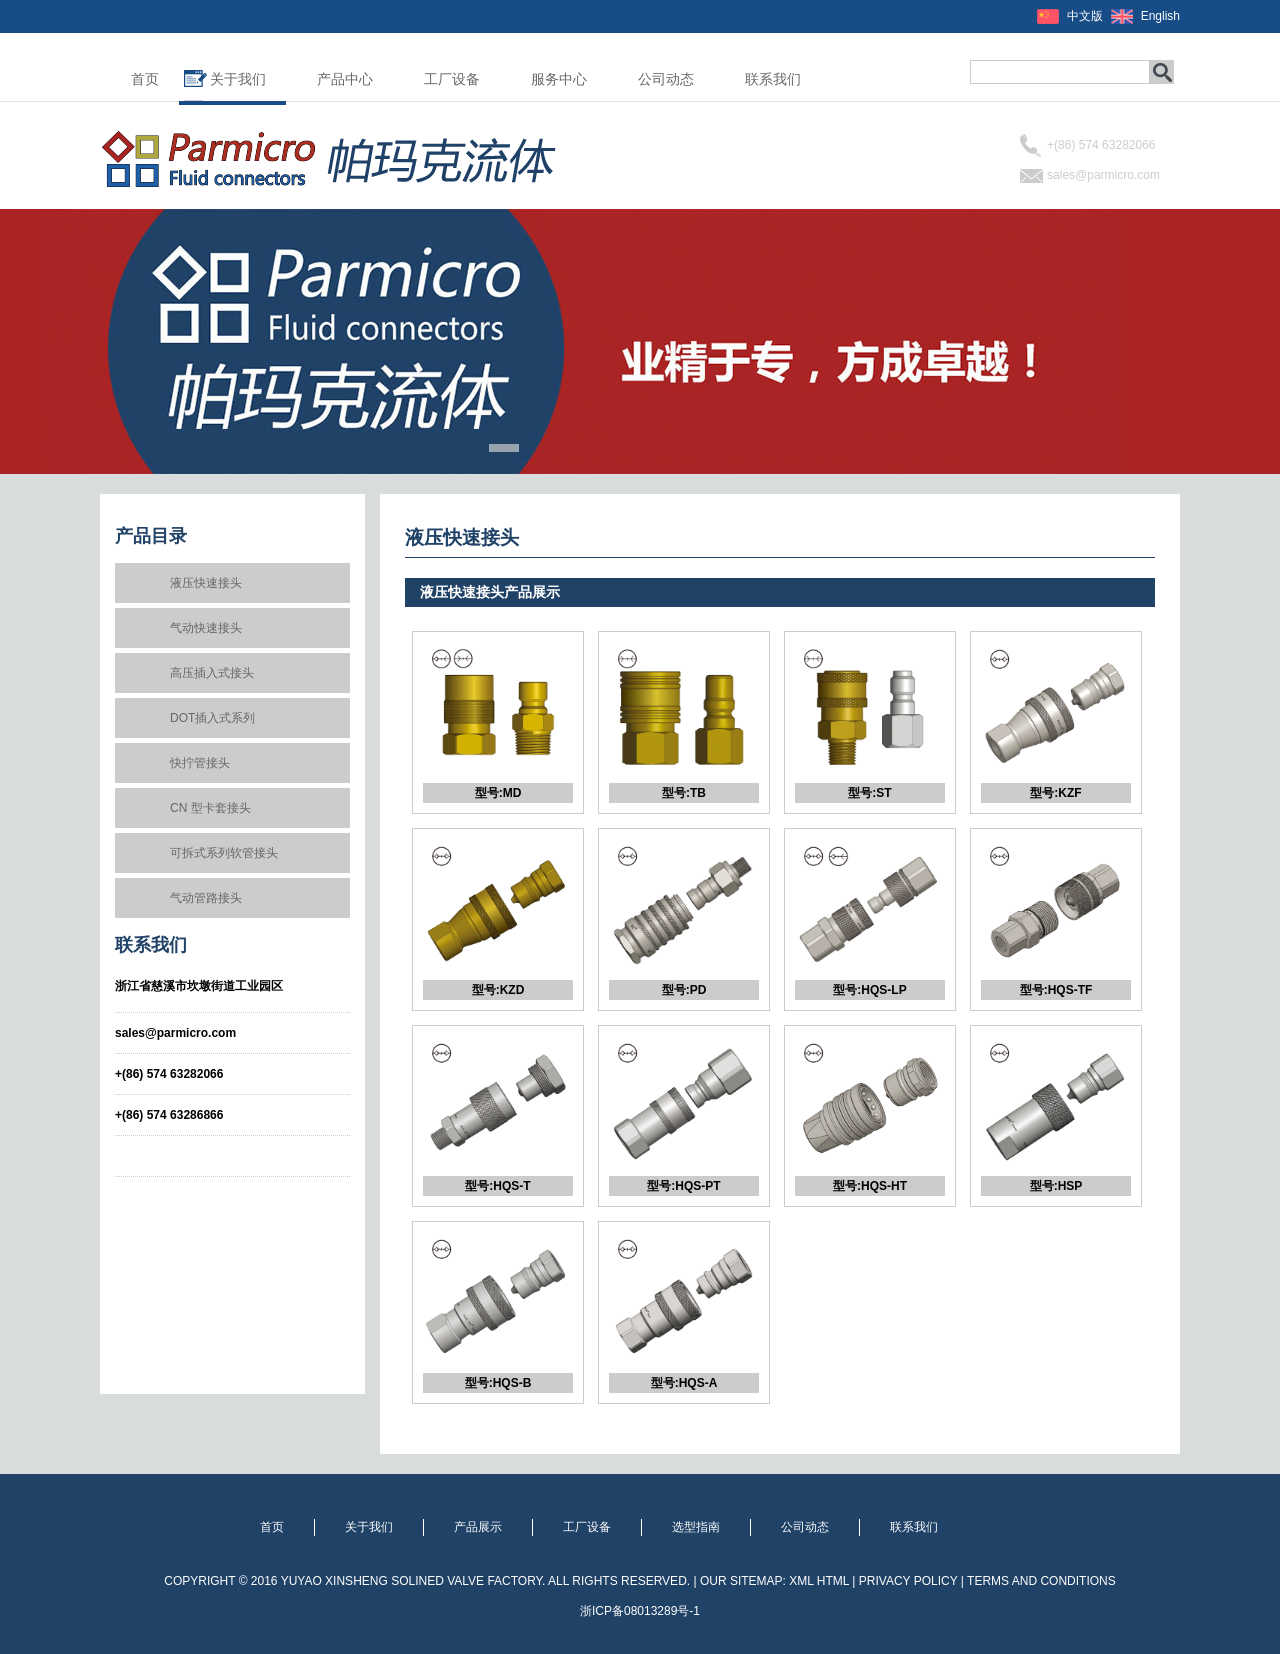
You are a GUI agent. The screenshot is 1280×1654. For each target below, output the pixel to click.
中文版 (1085, 16)
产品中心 (345, 79)
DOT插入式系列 (212, 718)
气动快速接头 (206, 628)
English (1160, 16)
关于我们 (238, 79)
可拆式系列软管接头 (224, 853)
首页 (145, 79)
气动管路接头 (206, 898)
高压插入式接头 (212, 673)
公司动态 (666, 79)
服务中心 (559, 79)
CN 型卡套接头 (210, 808)
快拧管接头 (200, 763)
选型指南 (696, 1527)
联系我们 (773, 79)
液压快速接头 (206, 583)
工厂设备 (452, 79)
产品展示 (478, 1527)
